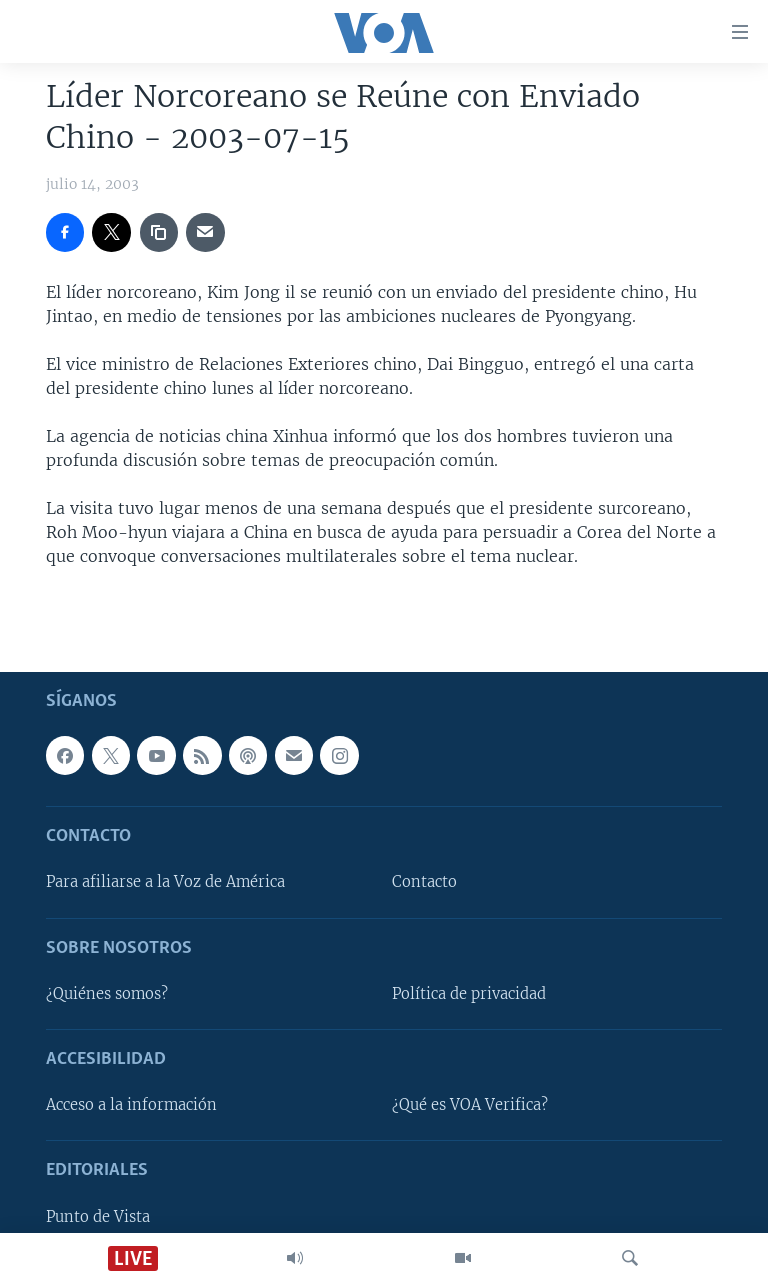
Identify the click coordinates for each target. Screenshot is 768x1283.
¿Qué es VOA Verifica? (470, 1105)
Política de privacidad (469, 994)
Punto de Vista (98, 1216)
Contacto (424, 882)
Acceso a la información (131, 1105)
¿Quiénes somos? (107, 994)
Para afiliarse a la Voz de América (165, 882)
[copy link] (159, 232)
